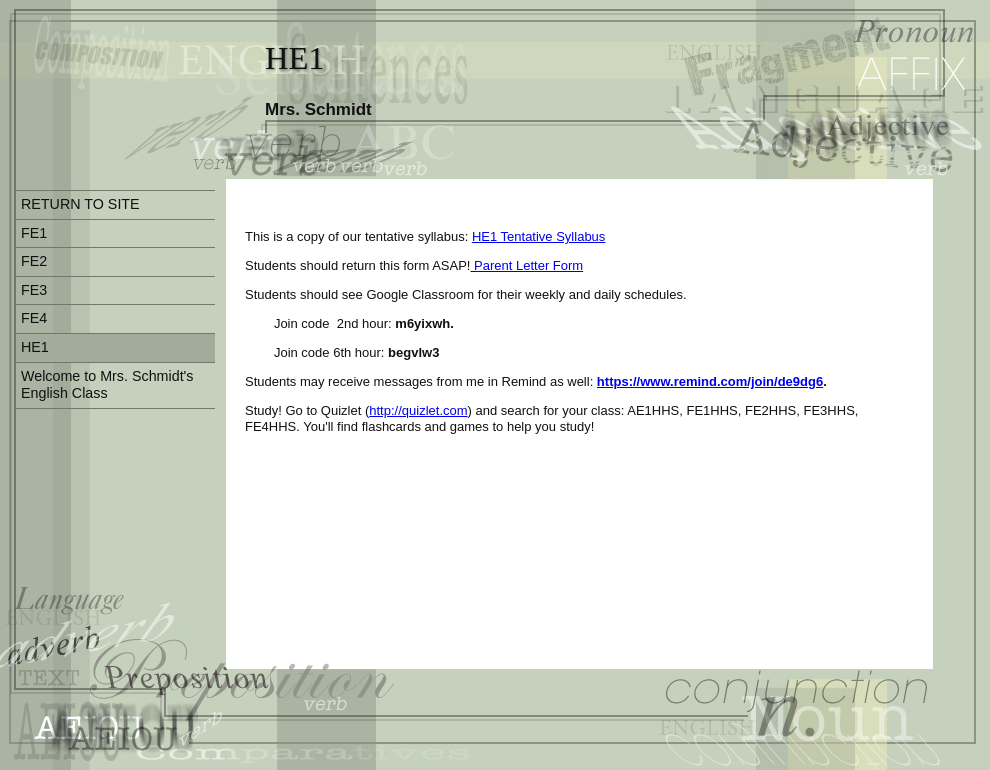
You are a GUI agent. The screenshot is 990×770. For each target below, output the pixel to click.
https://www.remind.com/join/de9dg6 (710, 381)
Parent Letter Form (526, 265)
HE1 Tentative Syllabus (538, 236)
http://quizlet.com (418, 410)
